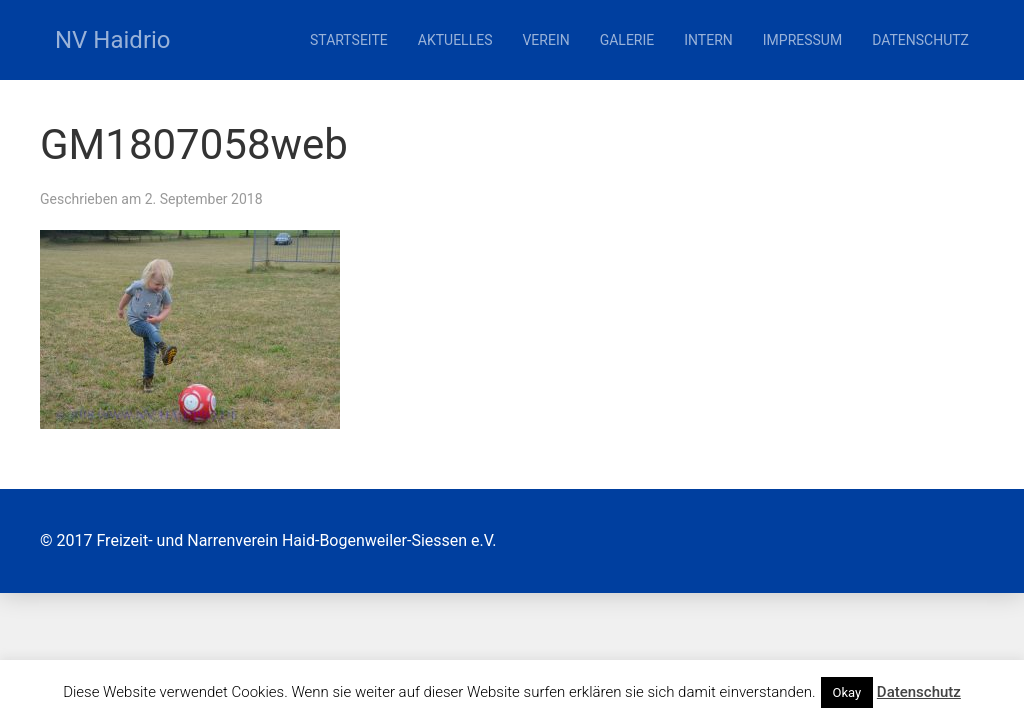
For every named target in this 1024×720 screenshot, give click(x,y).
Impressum (802, 40)
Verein (545, 40)
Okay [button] (847, 692)
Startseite (349, 40)
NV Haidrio (113, 40)
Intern (708, 40)
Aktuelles (455, 40)
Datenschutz (920, 40)
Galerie (627, 40)
